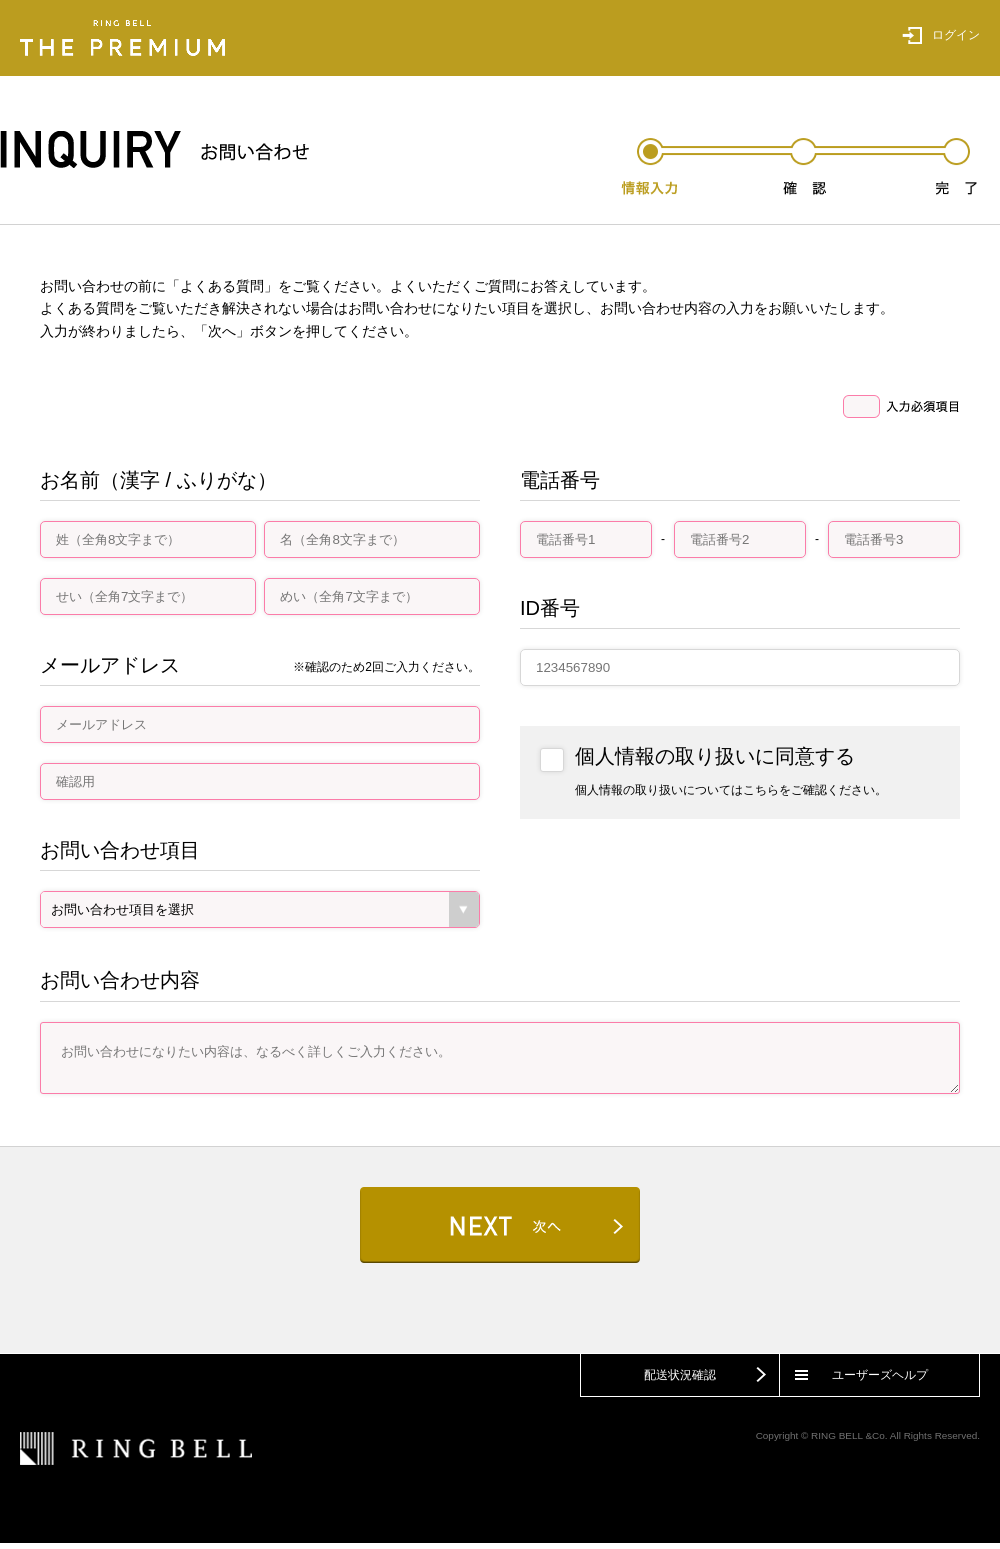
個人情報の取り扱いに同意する (715, 756)
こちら (761, 790)
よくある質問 (222, 286)
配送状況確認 (680, 1381)
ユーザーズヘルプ (880, 1381)
